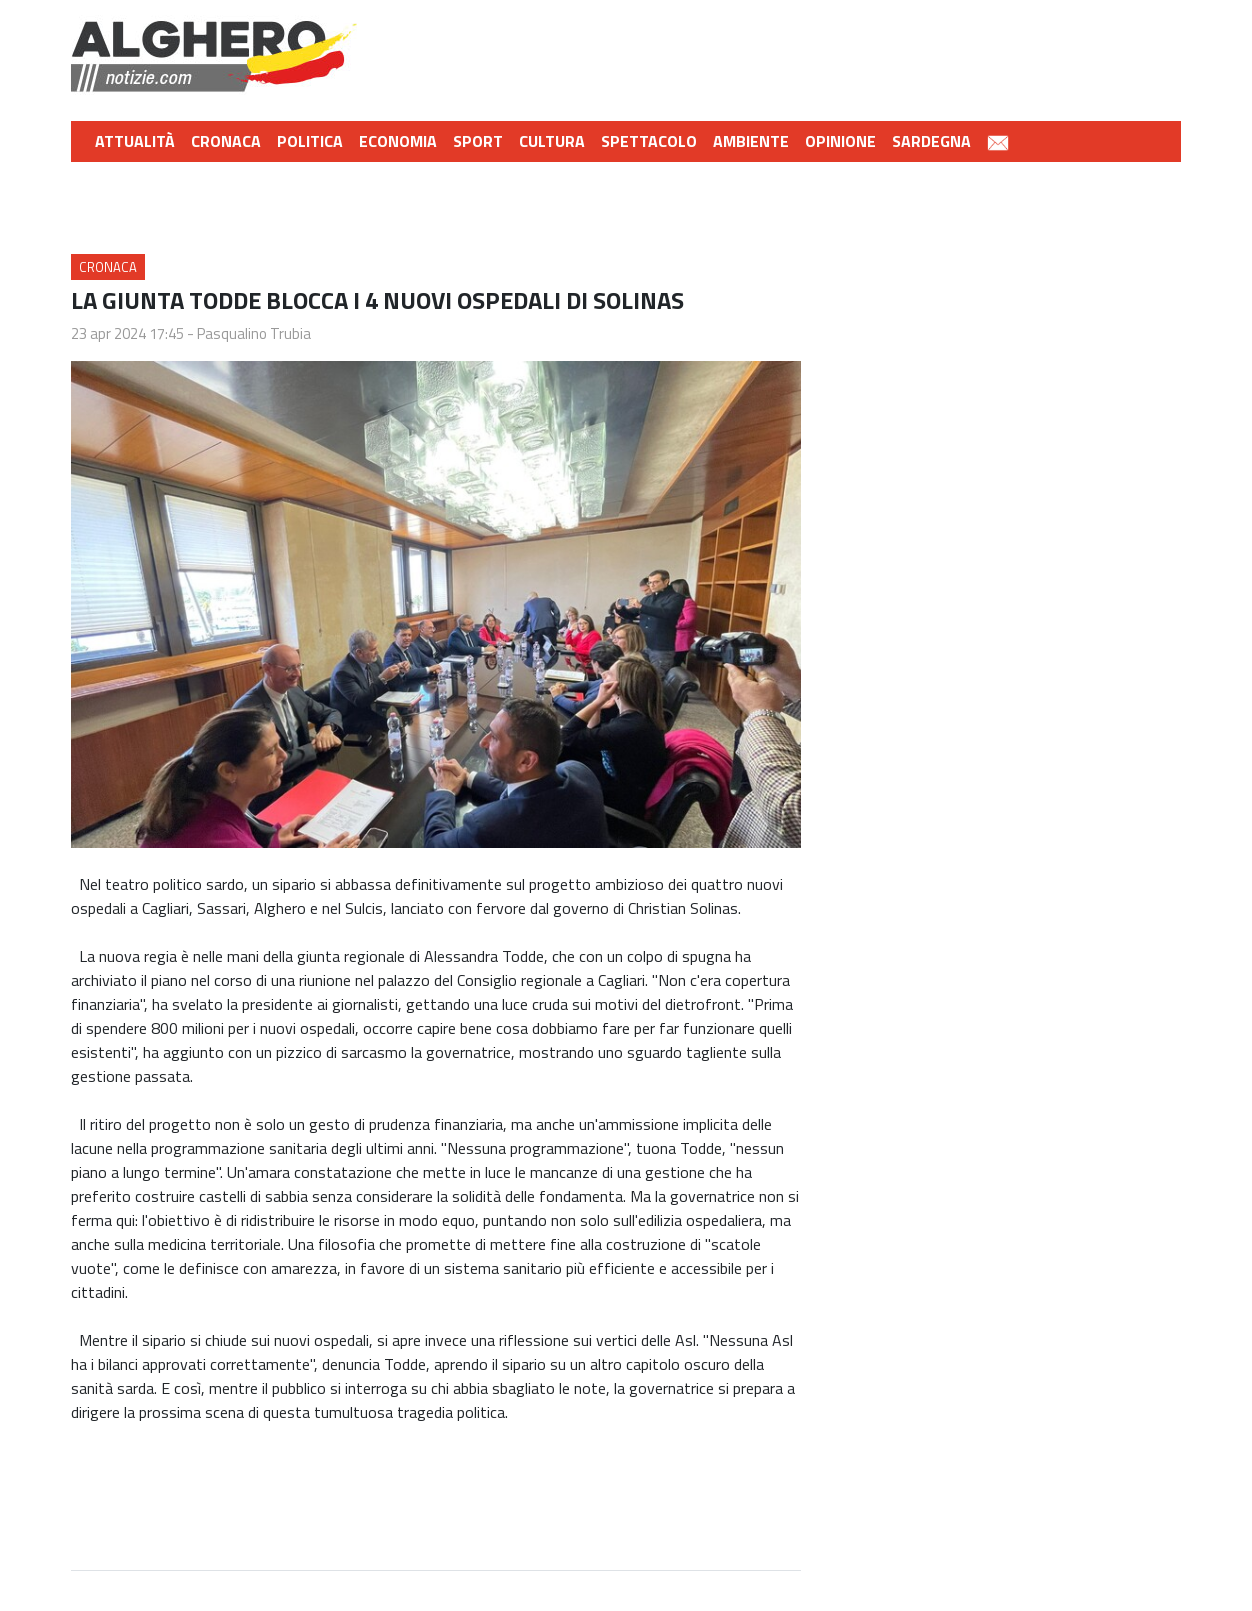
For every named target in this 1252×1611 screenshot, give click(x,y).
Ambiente (751, 141)
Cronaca (226, 141)
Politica (310, 141)
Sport (478, 141)
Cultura (552, 141)
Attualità (135, 141)
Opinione (840, 141)
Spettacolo (649, 141)
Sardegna (931, 141)
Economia (398, 141)
